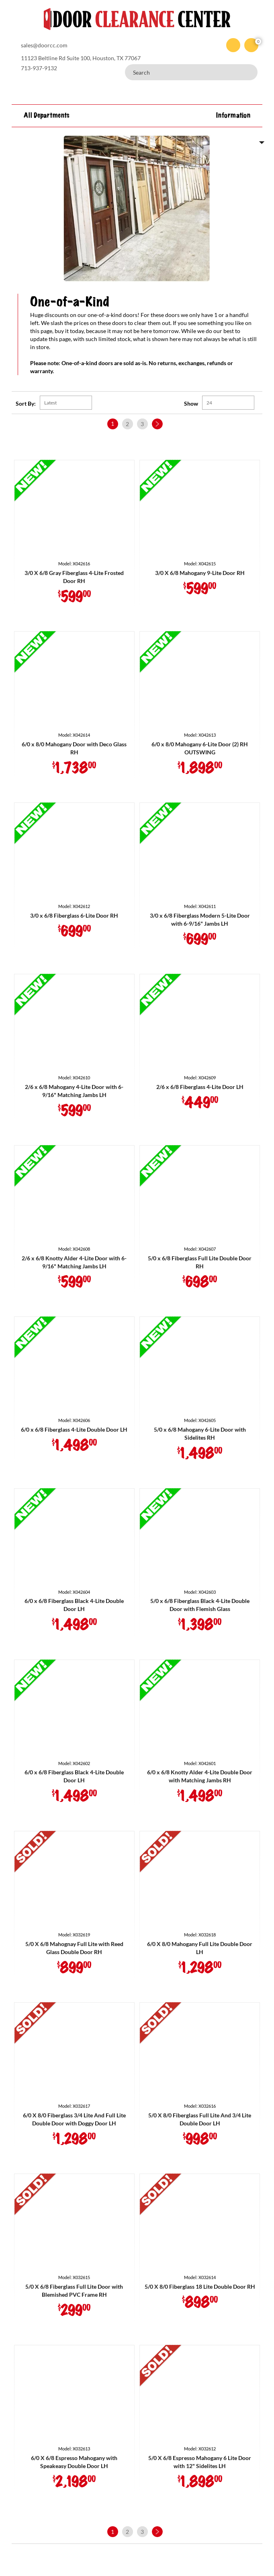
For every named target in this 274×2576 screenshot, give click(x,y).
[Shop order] (66, 403)
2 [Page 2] (127, 424)
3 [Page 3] (142, 424)
